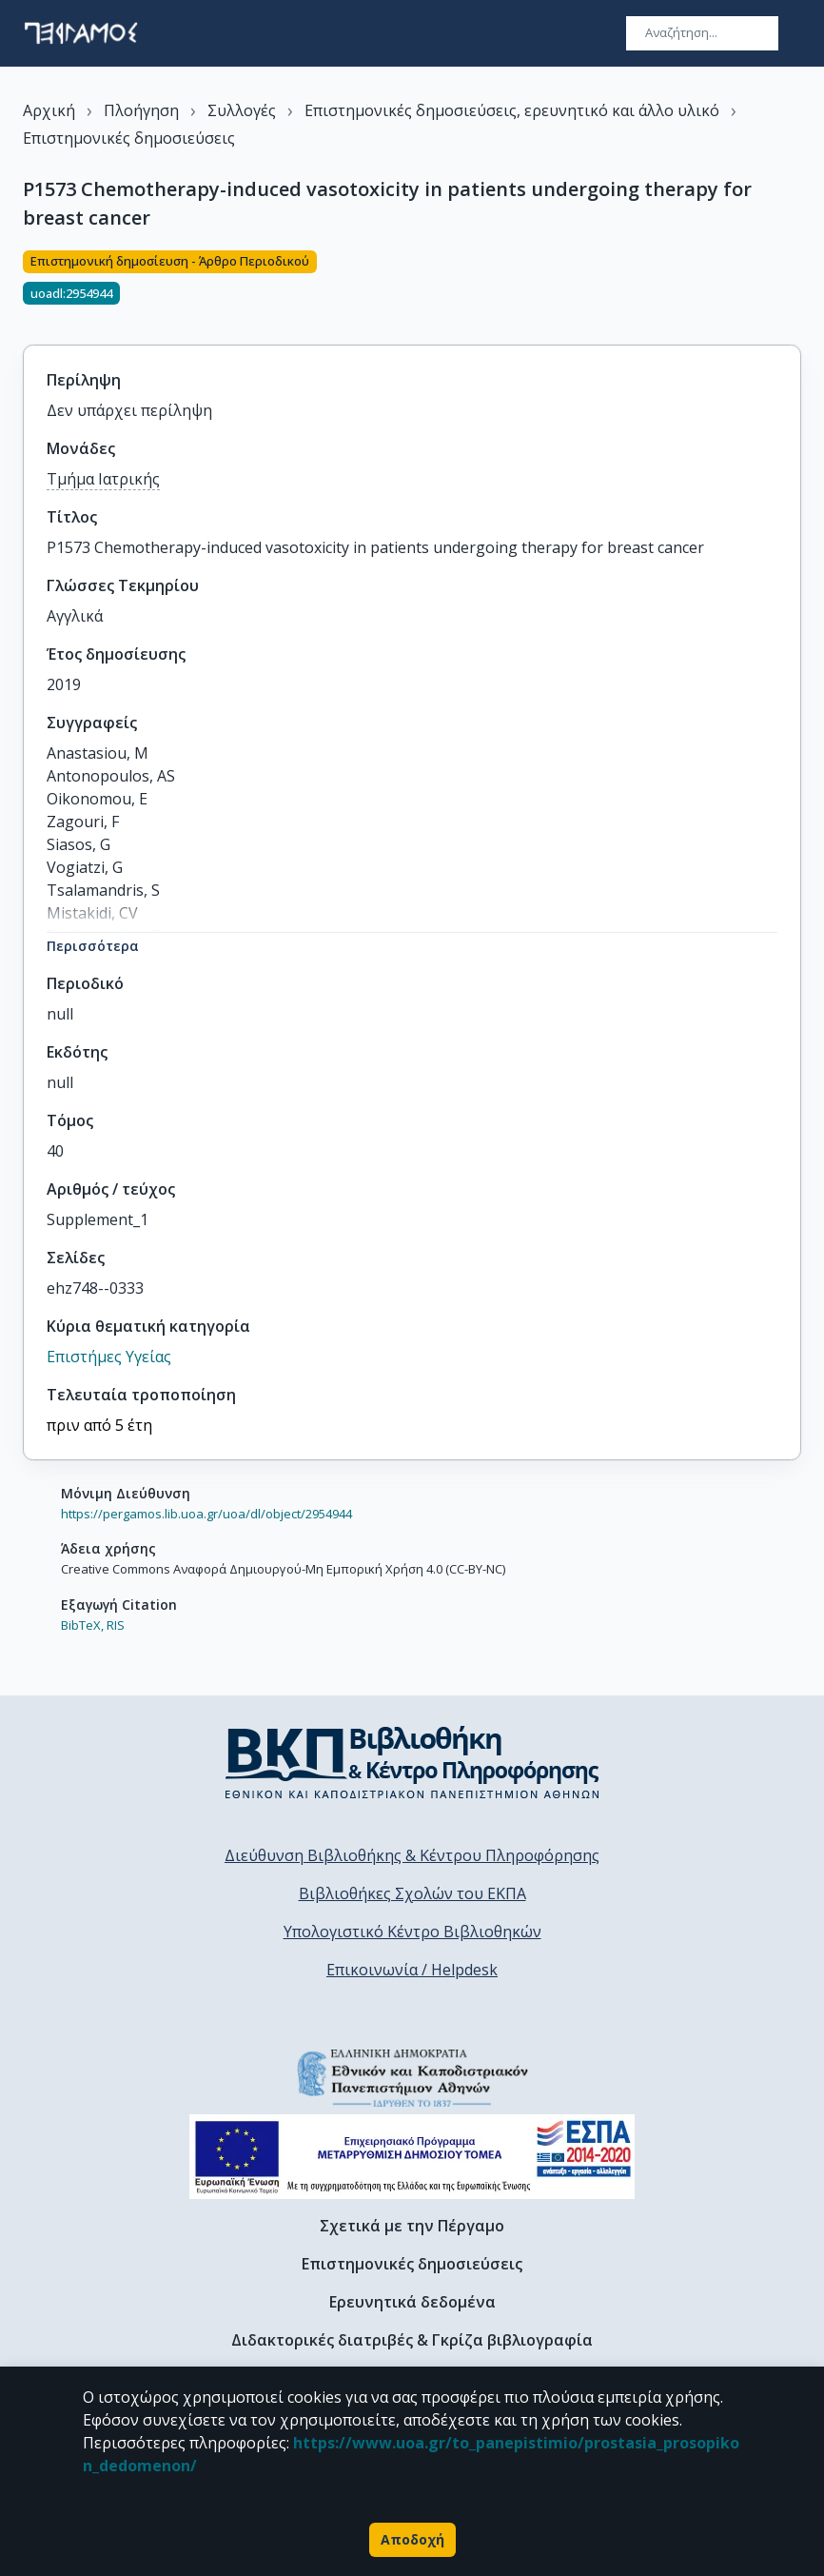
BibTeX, (82, 1625)
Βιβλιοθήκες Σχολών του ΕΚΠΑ (412, 1893)
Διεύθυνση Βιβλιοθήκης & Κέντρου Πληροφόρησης (412, 1855)
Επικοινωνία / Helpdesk (412, 1969)
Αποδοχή (412, 2540)
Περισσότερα (93, 946)
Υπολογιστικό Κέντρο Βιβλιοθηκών (412, 1931)
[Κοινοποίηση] (793, 286)
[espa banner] (412, 2156)
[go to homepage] (81, 33)
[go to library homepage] (412, 1762)
